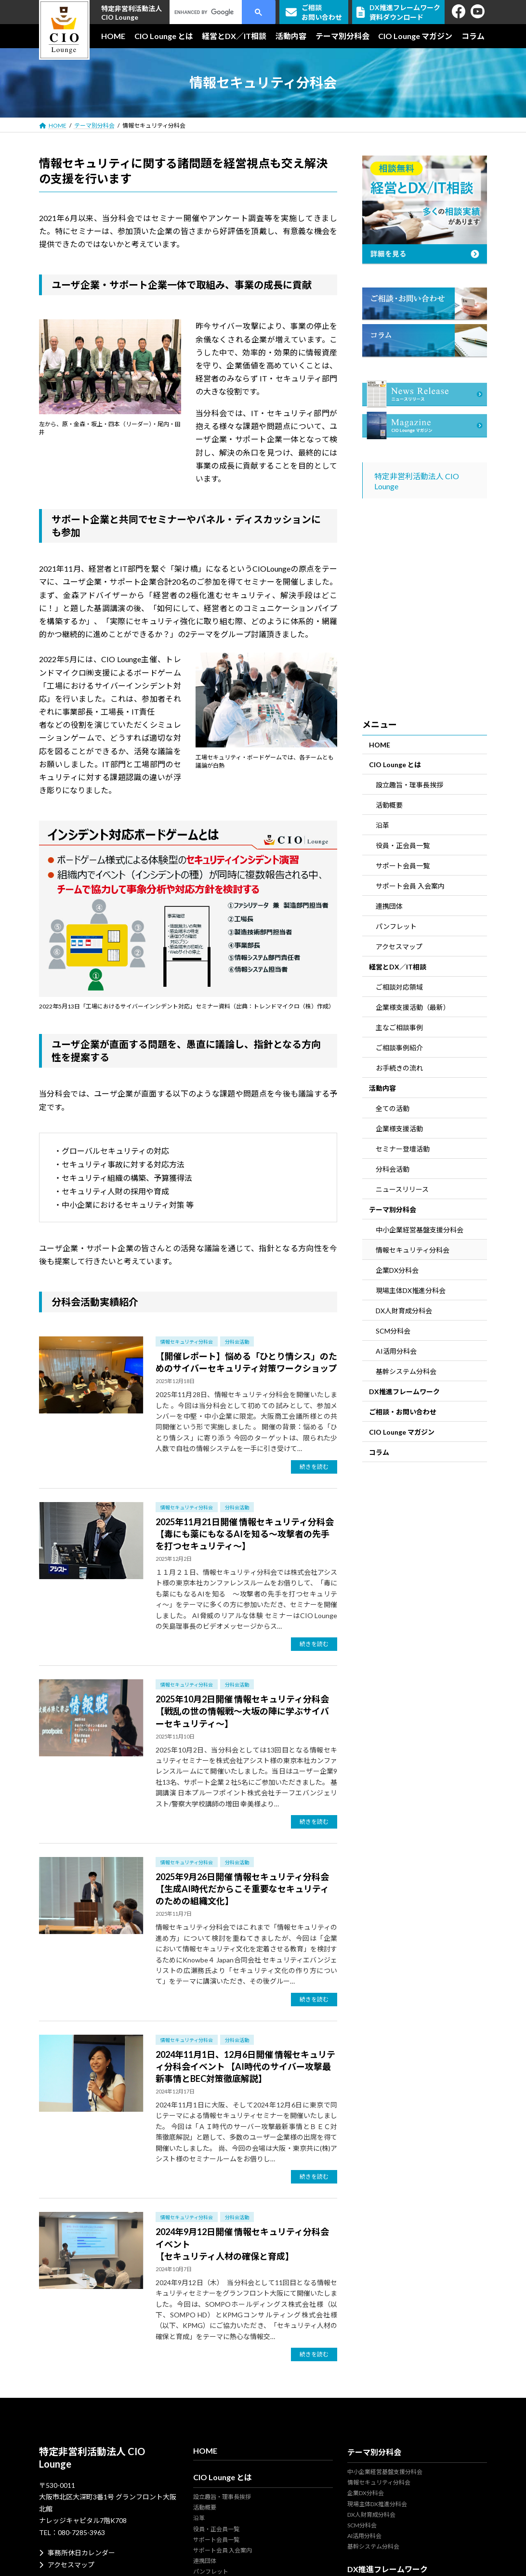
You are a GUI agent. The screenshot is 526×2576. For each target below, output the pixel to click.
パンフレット (396, 926)
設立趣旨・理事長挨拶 (409, 785)
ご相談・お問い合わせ (402, 1412)
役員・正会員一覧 (403, 845)
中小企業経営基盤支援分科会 (419, 1230)
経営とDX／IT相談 (397, 967)
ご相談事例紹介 (399, 1048)
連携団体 (389, 906)
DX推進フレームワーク (404, 1391)
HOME (379, 745)
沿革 (382, 825)
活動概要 (389, 805)
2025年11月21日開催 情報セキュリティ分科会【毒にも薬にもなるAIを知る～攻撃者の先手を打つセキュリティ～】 (245, 1534)
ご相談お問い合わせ (314, 12)
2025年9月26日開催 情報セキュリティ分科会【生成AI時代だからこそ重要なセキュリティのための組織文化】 (242, 1888)
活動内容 (382, 1088)
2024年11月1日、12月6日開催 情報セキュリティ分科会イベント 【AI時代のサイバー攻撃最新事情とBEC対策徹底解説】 (245, 2066)
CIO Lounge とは (395, 764)
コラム (379, 1452)
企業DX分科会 (397, 1270)
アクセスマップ (399, 946)
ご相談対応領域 (399, 987)
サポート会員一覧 (403, 866)
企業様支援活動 (399, 1129)
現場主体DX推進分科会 (411, 1290)
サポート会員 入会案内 (410, 886)
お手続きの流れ (399, 1068)
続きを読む (314, 1466)
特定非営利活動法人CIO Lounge (131, 12)
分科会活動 (237, 1342)
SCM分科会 (393, 1331)
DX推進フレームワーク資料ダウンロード (398, 12)
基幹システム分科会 (406, 1371)
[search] (207, 12)
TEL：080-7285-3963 (72, 2532)
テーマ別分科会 (392, 1209)
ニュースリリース (402, 1189)
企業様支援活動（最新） (413, 1007)
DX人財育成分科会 (404, 1311)
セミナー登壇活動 (403, 1149)
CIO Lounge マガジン (401, 1432)
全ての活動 (392, 1108)
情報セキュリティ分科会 (186, 1342)
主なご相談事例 (399, 1027)
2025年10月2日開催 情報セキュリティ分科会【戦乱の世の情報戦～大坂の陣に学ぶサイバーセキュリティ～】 (242, 1711)
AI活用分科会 (396, 1351)
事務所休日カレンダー (77, 2553)
